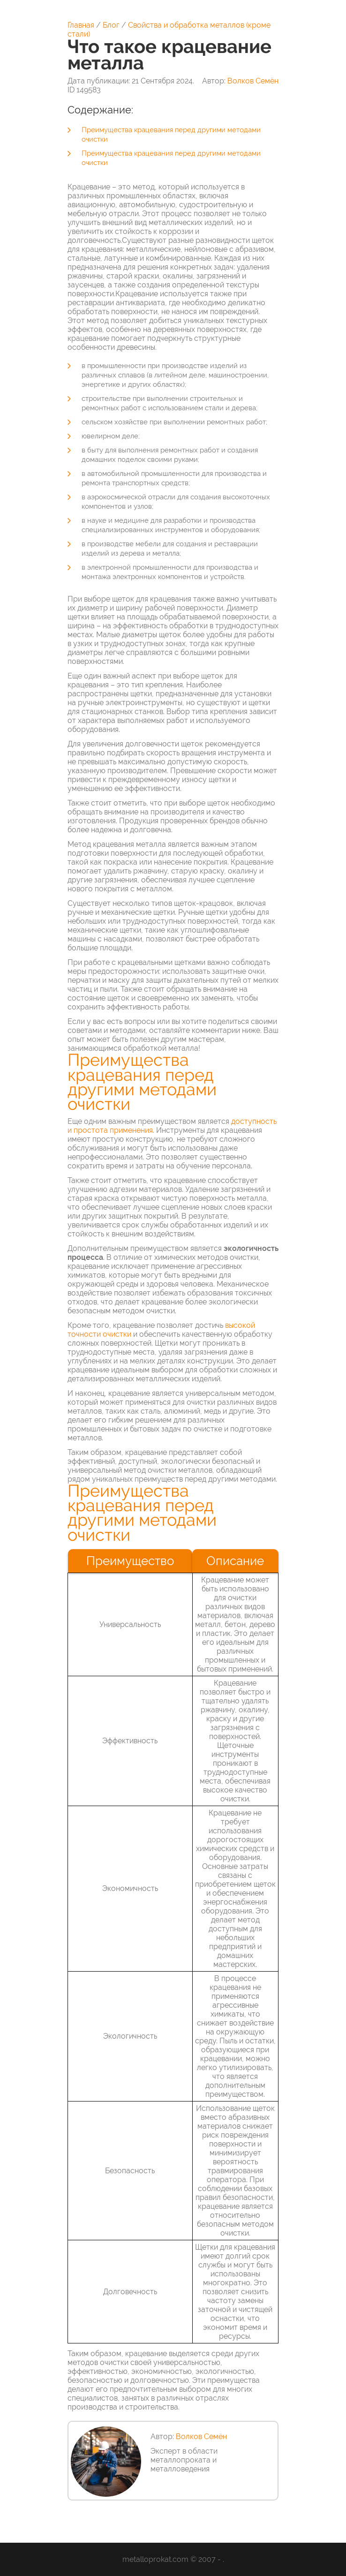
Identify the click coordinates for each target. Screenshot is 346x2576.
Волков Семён (252, 80)
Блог (111, 25)
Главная (81, 25)
